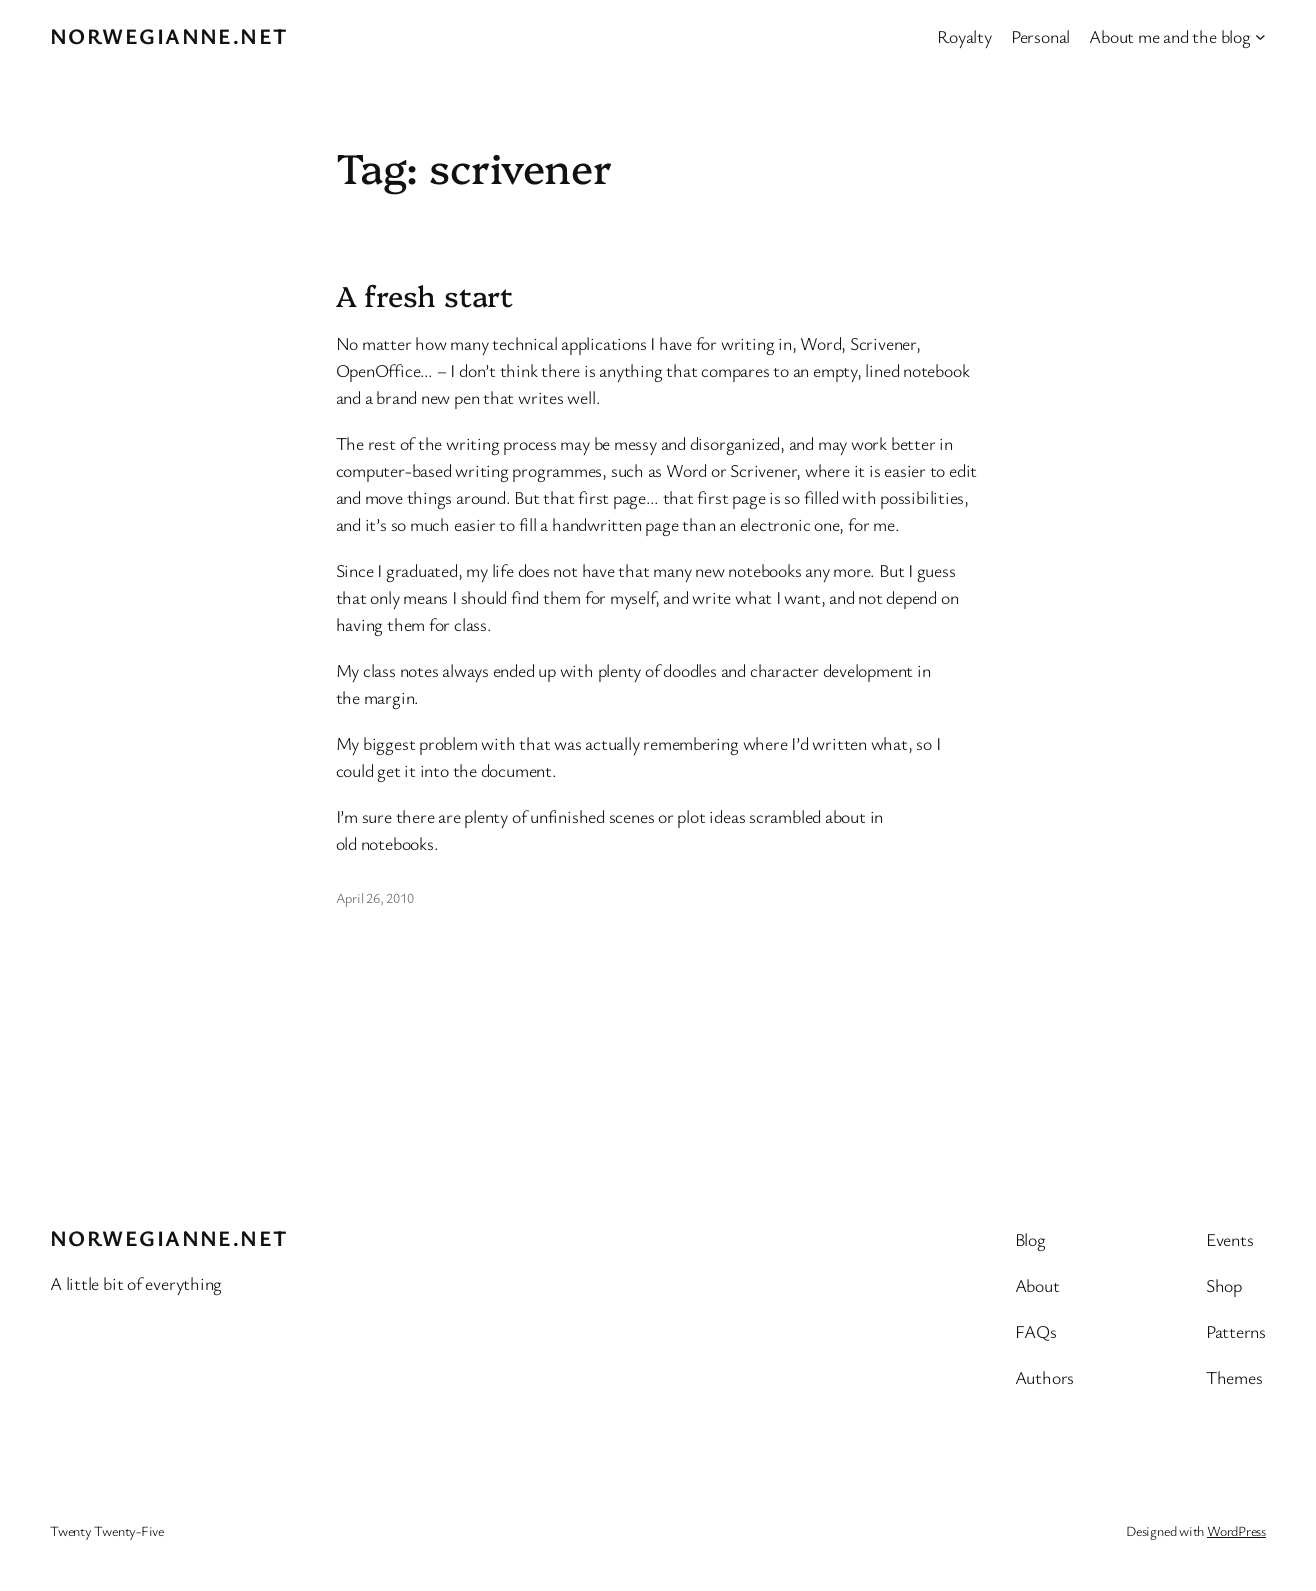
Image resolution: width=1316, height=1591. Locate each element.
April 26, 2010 (375, 897)
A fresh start (425, 295)
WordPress (1236, 1530)
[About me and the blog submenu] (1260, 36)
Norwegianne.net (169, 35)
